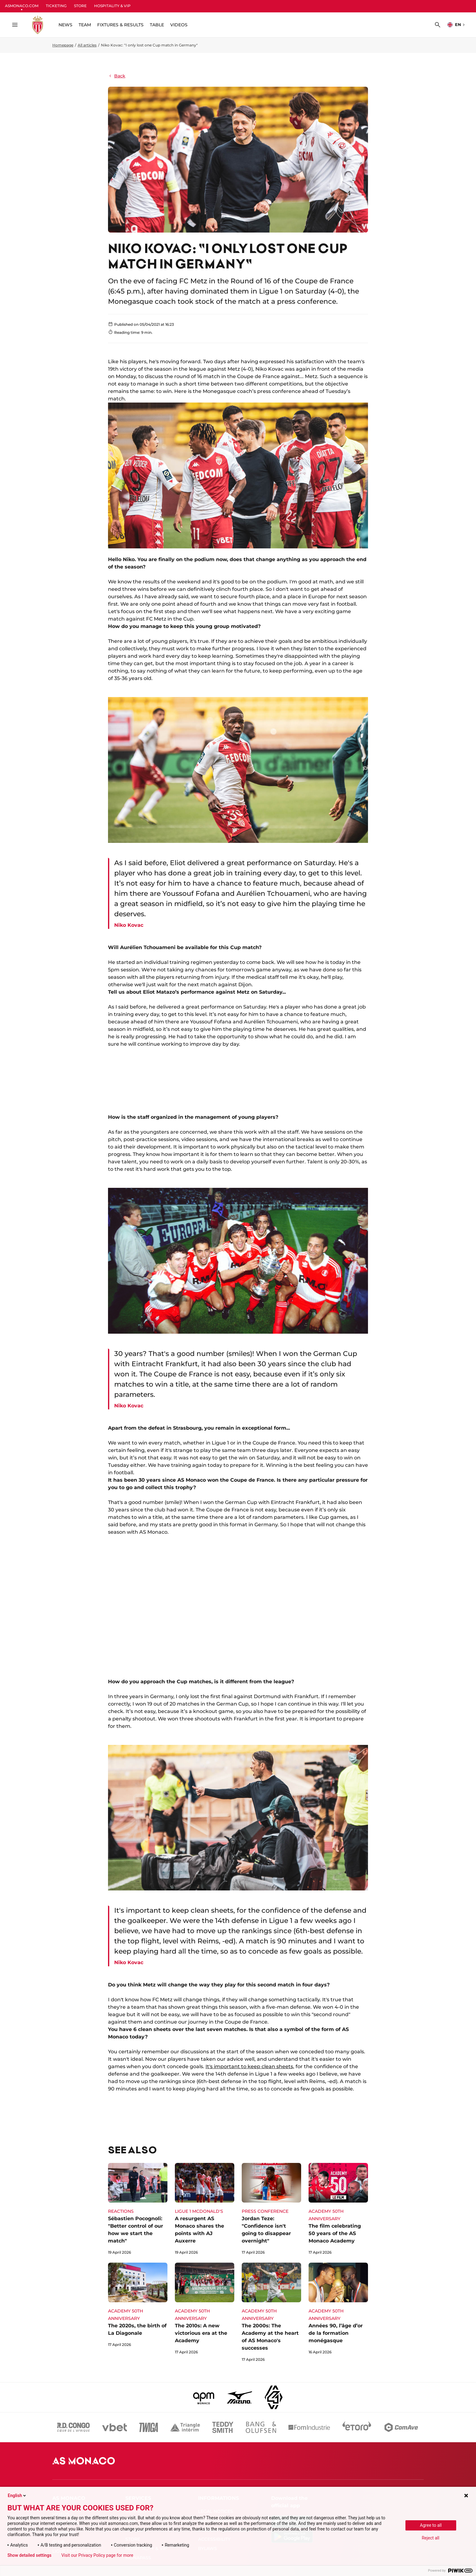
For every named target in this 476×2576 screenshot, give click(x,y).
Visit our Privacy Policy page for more (97, 2555)
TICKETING (56, 5)
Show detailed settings (29, 2555)
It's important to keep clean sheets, (250, 2066)
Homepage (62, 45)
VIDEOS (179, 25)
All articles (87, 45)
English (17, 2495)
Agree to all (431, 2525)
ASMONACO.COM (21, 5)
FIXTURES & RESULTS (120, 25)
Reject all (430, 2537)
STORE (80, 5)
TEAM (85, 25)
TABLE (157, 25)
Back (116, 76)
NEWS (65, 25)
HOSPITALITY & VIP (112, 5)
